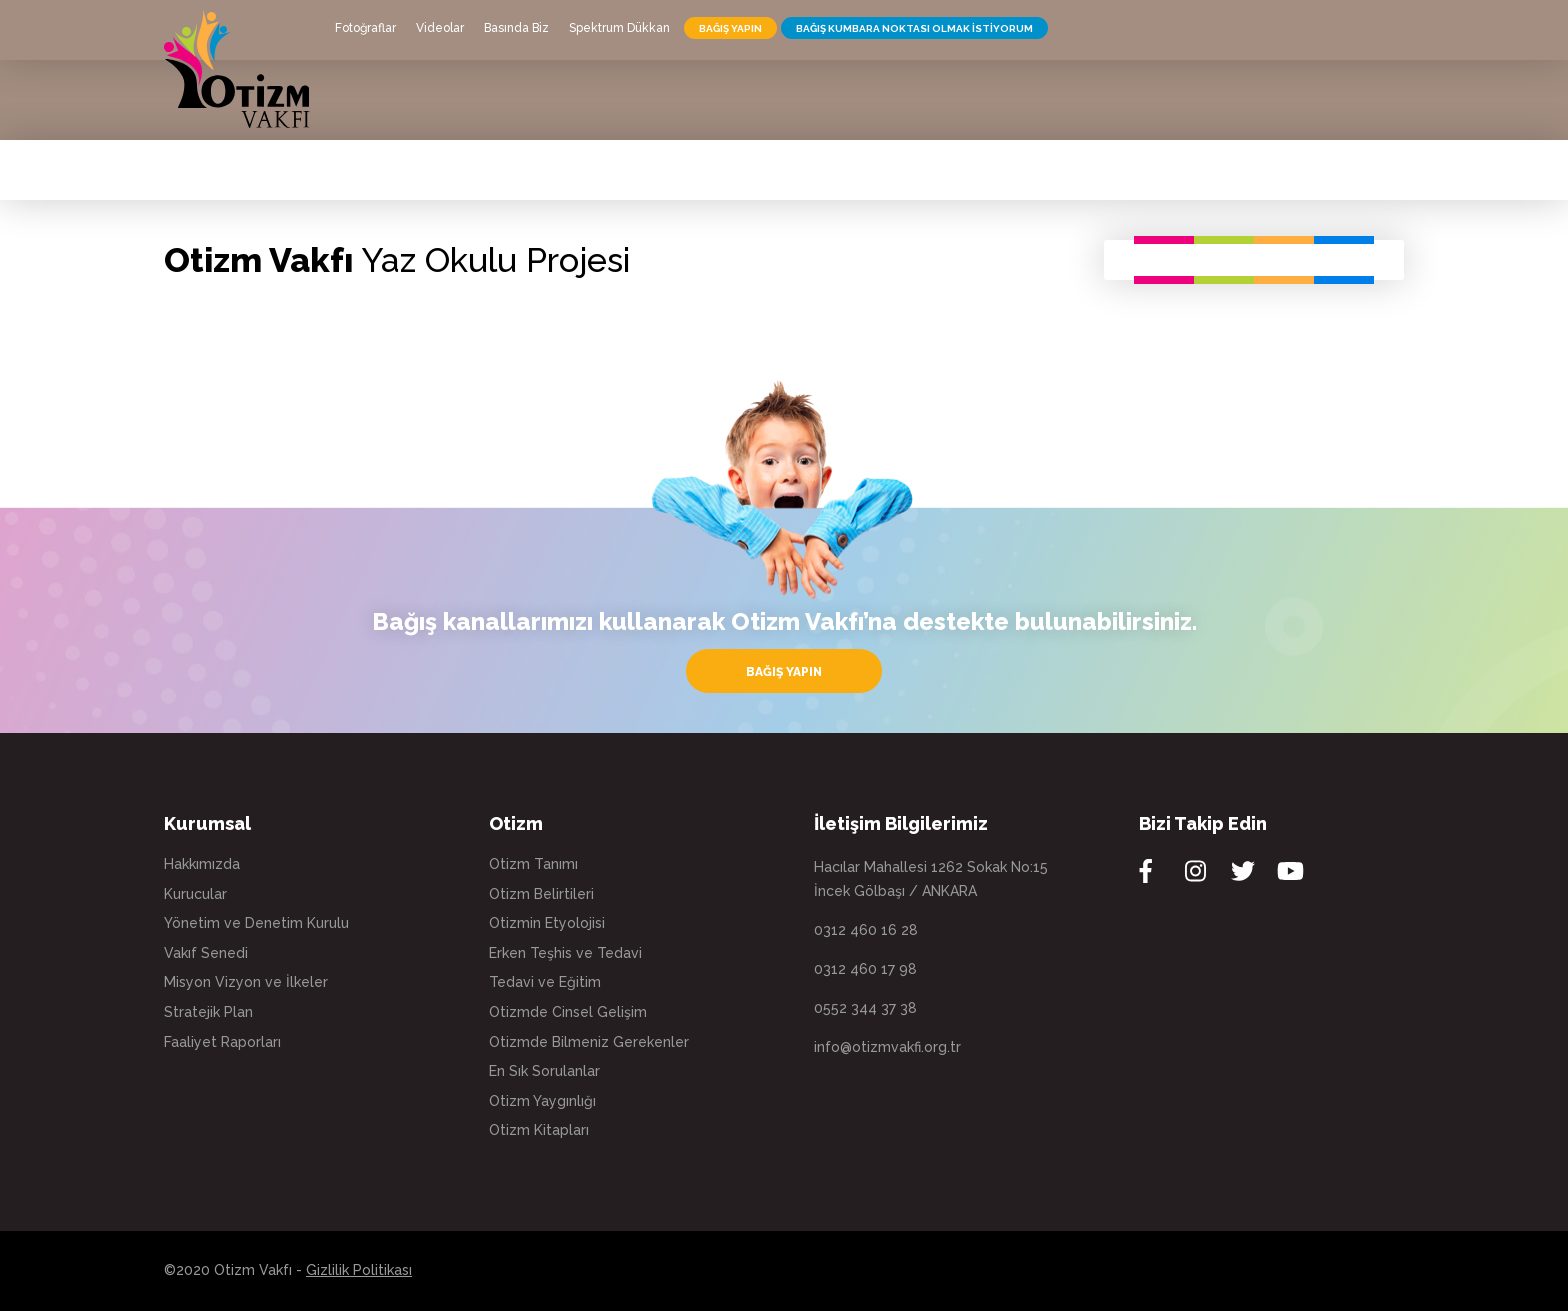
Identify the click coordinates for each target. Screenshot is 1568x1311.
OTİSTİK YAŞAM (584, 110)
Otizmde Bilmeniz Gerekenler (589, 1042)
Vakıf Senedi (206, 953)
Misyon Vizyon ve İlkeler (246, 982)
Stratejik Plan (208, 1012)
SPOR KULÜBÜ (1157, 110)
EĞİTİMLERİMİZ (1024, 110)
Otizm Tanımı (533, 864)
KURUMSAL (379, 110)
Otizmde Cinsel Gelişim (568, 1012)
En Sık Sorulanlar (544, 1071)
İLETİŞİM (1261, 110)
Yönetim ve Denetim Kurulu (256, 923)
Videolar (440, 28)
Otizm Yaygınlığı (542, 1101)
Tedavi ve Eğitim (545, 982)
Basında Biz (516, 28)
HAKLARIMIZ (710, 110)
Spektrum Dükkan (619, 28)
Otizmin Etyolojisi (547, 923)
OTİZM (474, 110)
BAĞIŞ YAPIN (730, 28)
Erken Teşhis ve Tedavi (565, 953)
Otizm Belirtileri (541, 894)
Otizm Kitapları (539, 1130)
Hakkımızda (202, 864)
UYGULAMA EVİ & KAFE (862, 110)
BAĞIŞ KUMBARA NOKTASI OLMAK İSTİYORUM (914, 28)
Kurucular (195, 894)
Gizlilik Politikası (359, 1270)
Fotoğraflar (365, 28)
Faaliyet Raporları (222, 1042)
